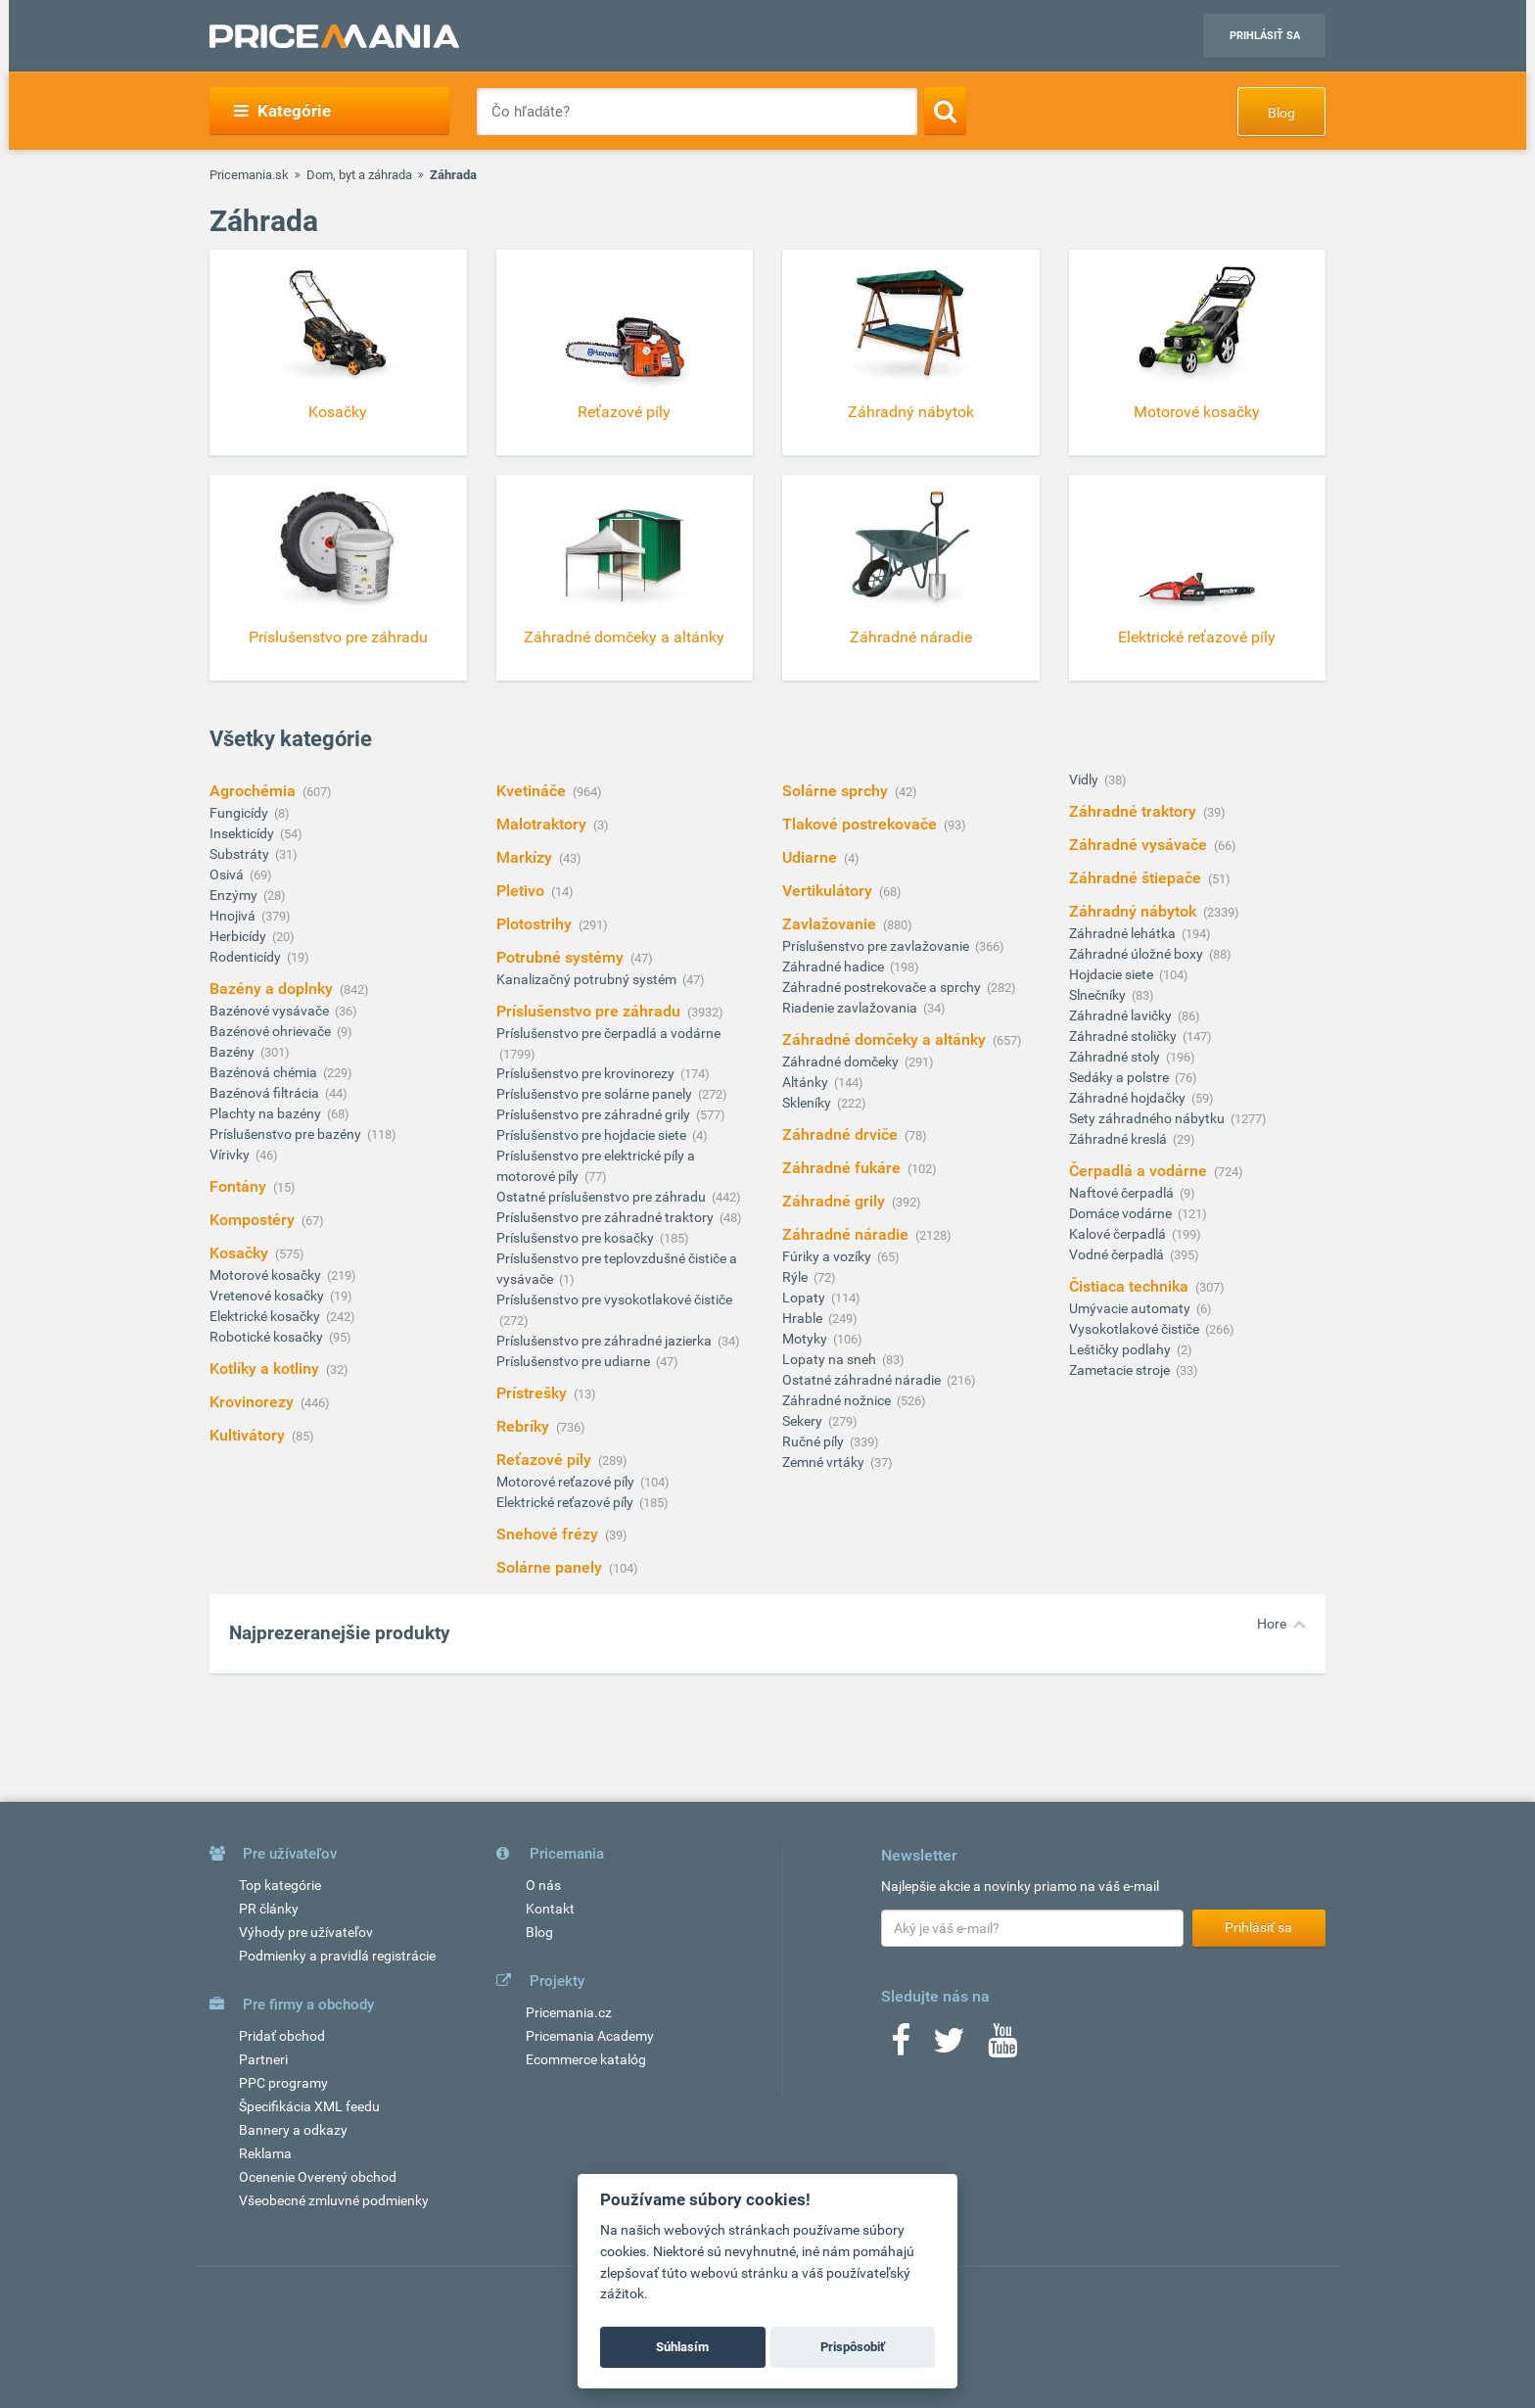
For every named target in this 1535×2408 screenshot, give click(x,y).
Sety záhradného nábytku (1148, 1118)
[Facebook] (900, 2046)
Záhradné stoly (1116, 1056)
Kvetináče (533, 790)
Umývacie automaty (1131, 1308)
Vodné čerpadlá (1118, 1254)
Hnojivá (233, 915)
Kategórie (282, 110)
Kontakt (550, 1908)
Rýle (796, 1277)
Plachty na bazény (266, 1113)
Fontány (239, 1186)
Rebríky (524, 1426)
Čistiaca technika (1130, 1286)
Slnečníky (1099, 995)
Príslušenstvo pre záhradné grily (594, 1114)
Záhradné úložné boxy (1137, 954)
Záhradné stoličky (1124, 1036)
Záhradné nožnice (838, 1400)
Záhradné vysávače (1140, 844)
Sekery (803, 1421)
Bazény (233, 1052)
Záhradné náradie (847, 1234)
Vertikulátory (829, 890)
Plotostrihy (536, 924)
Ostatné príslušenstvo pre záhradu (602, 1196)
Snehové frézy (549, 1534)
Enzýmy (234, 895)
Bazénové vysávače (270, 1010)
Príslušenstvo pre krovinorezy (586, 1073)
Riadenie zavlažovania (851, 1007)
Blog (1281, 112)
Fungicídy (240, 813)
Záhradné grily (835, 1201)
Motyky (806, 1338)
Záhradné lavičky (1122, 1015)
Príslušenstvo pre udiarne (574, 1361)
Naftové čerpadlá (1123, 1193)
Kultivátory (249, 1435)
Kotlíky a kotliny (266, 1368)
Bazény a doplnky (273, 988)
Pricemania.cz (569, 2012)
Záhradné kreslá (1119, 1139)
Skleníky (808, 1102)
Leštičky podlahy (1121, 1349)
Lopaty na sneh (830, 1359)
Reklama (265, 2153)
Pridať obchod (282, 2036)
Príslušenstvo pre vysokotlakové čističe (614, 1299)
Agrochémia (254, 790)
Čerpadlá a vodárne (1140, 1170)
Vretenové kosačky (268, 1295)
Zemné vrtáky (824, 1462)
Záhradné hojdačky (1128, 1098)
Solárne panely (551, 1567)
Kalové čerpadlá (1119, 1234)
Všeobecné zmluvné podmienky (334, 2200)
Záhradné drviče (842, 1134)
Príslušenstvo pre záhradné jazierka (605, 1340)
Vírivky (231, 1154)
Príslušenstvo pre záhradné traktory (606, 1217)
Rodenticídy (246, 957)
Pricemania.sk (249, 174)
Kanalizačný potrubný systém (587, 979)
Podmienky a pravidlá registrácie (337, 1955)
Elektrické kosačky (266, 1316)
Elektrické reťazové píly (566, 1502)
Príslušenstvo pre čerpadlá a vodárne (608, 1033)
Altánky (806, 1082)
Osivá (228, 874)
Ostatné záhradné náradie (863, 1380)
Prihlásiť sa (1265, 35)
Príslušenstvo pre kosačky (576, 1238)
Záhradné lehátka (1124, 933)
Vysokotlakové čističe (1135, 1329)
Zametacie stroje (1121, 1370)
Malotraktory (543, 824)
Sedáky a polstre (1120, 1077)
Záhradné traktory (1134, 811)
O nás (543, 1885)
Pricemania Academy (590, 2036)
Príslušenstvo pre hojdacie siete (592, 1135)
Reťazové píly (545, 1459)
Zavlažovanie (831, 924)
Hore (1271, 1623)
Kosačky (240, 1253)
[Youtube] (1002, 2046)
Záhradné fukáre (843, 1167)
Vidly (1085, 779)
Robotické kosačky (267, 1337)
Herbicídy (239, 936)
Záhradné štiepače (1137, 878)
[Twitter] (949, 2046)
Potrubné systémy (562, 957)
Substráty (240, 854)
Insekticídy (243, 833)
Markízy (526, 857)
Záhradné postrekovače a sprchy (883, 987)
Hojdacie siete (1112, 974)
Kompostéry (254, 1219)
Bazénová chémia (264, 1072)
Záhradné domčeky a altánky (886, 1039)
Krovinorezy (253, 1402)
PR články (269, 1908)
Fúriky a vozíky (828, 1256)
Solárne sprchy (837, 790)
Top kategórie (280, 1885)
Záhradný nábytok (1134, 911)
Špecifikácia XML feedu (309, 2106)
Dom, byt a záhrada (359, 174)
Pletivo (522, 890)
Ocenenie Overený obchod (317, 2177)
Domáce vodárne (1122, 1213)
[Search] (945, 110)
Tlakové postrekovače (861, 824)
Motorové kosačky (266, 1275)
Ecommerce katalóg (586, 2059)
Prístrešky (533, 1393)
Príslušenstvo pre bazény (286, 1134)
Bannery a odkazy (293, 2130)
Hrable (803, 1318)
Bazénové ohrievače (271, 1031)
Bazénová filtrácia (265, 1093)
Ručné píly (814, 1441)
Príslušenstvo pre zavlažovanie (877, 946)
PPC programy (283, 2083)
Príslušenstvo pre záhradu (590, 1011)
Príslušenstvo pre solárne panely (595, 1094)
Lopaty (805, 1297)
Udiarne (811, 857)
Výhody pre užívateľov (306, 1932)
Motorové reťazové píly (566, 1481)
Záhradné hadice (834, 966)
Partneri (263, 2059)
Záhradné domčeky (842, 1061)
